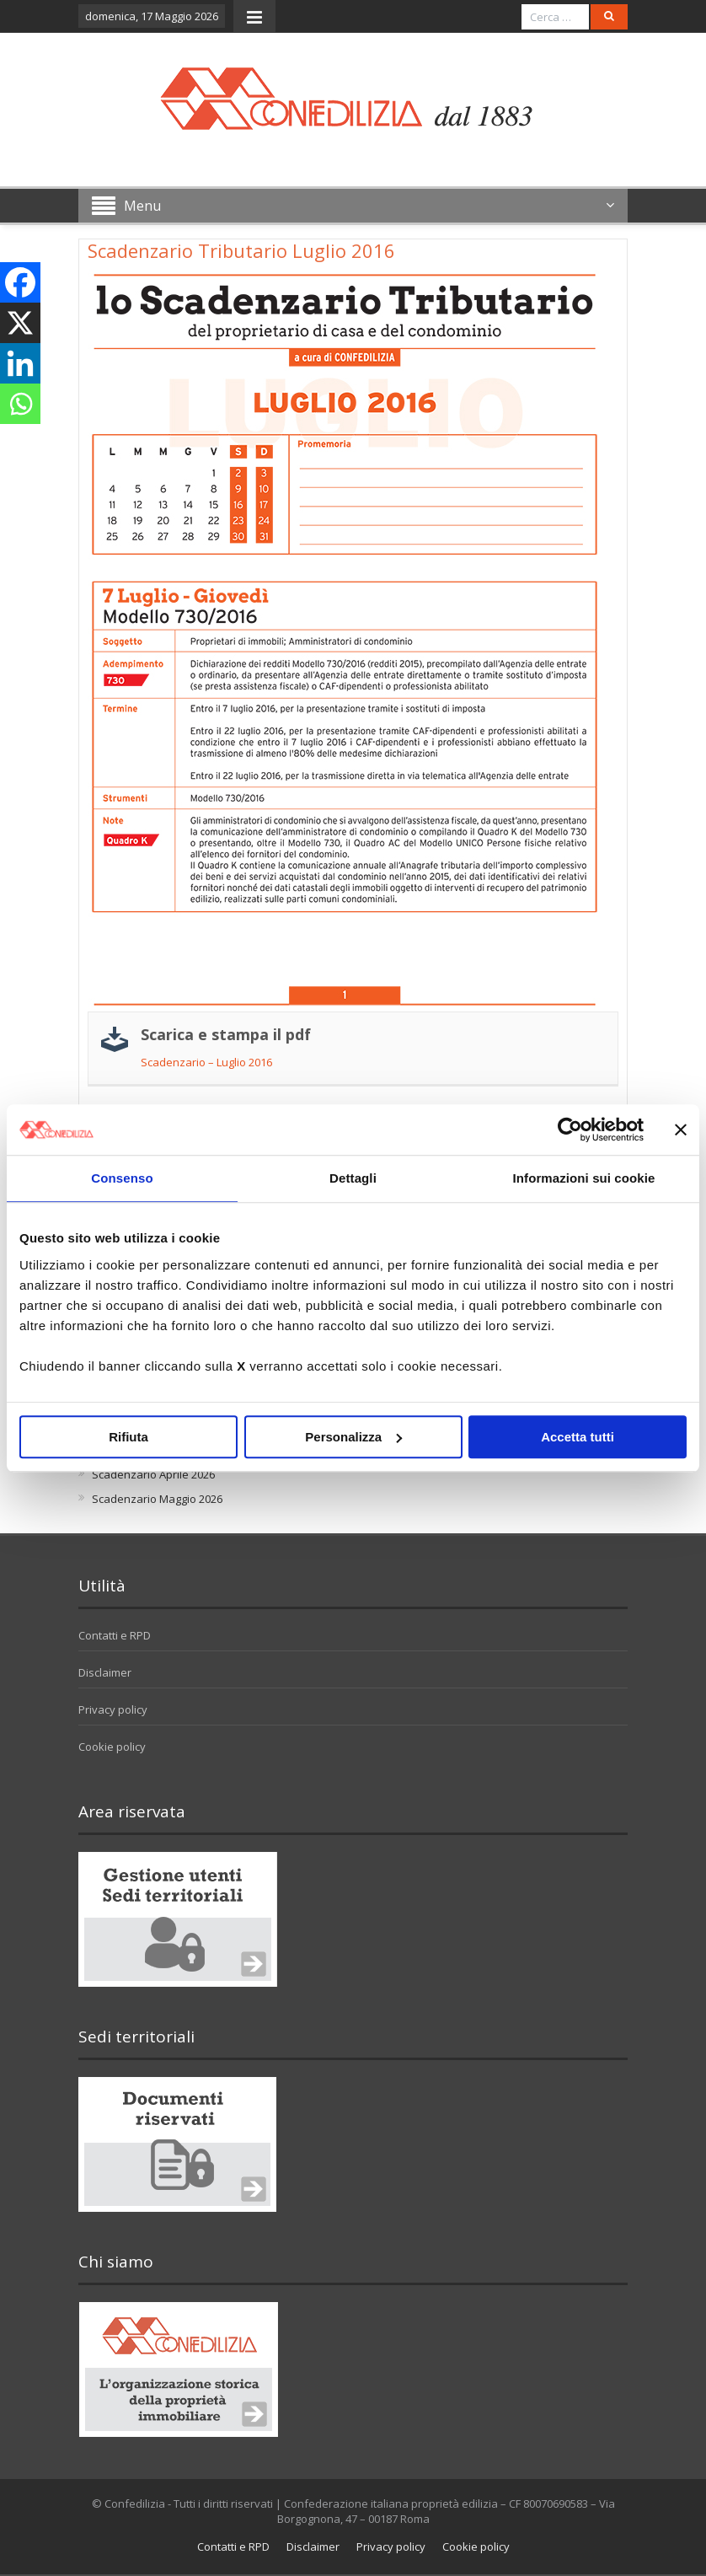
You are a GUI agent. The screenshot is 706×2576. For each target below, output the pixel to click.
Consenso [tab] (121, 1178)
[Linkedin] (20, 363)
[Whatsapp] (20, 404)
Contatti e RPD (114, 1635)
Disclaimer (104, 1672)
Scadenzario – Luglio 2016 (206, 1062)
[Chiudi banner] (681, 1129)
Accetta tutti (577, 1437)
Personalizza (353, 1437)
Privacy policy (112, 1709)
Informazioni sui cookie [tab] (584, 1178)
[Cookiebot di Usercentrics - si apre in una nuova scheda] (570, 1129)
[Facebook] (20, 282)
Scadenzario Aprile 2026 (153, 1474)
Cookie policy (112, 1746)
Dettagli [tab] (353, 1178)
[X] (20, 323)
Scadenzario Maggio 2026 (157, 1498)
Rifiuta (128, 1437)
